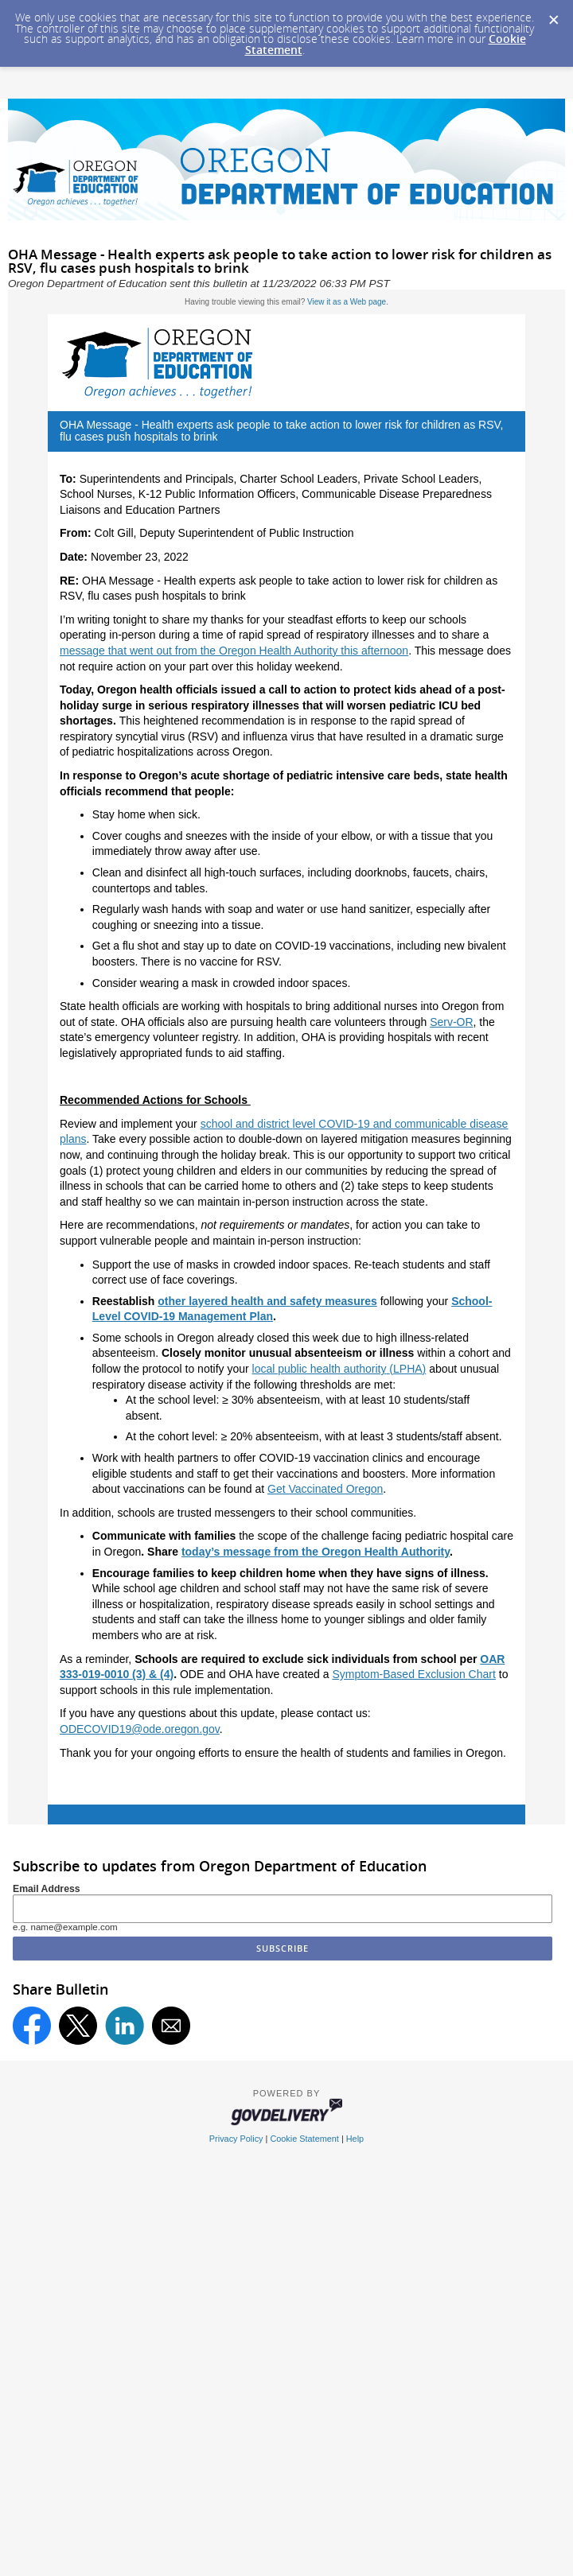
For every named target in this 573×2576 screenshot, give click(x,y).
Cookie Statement (304, 2138)
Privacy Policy (236, 2138)
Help (355, 2138)
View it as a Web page (346, 301)
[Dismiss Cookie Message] (553, 15)
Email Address (46, 1888)
